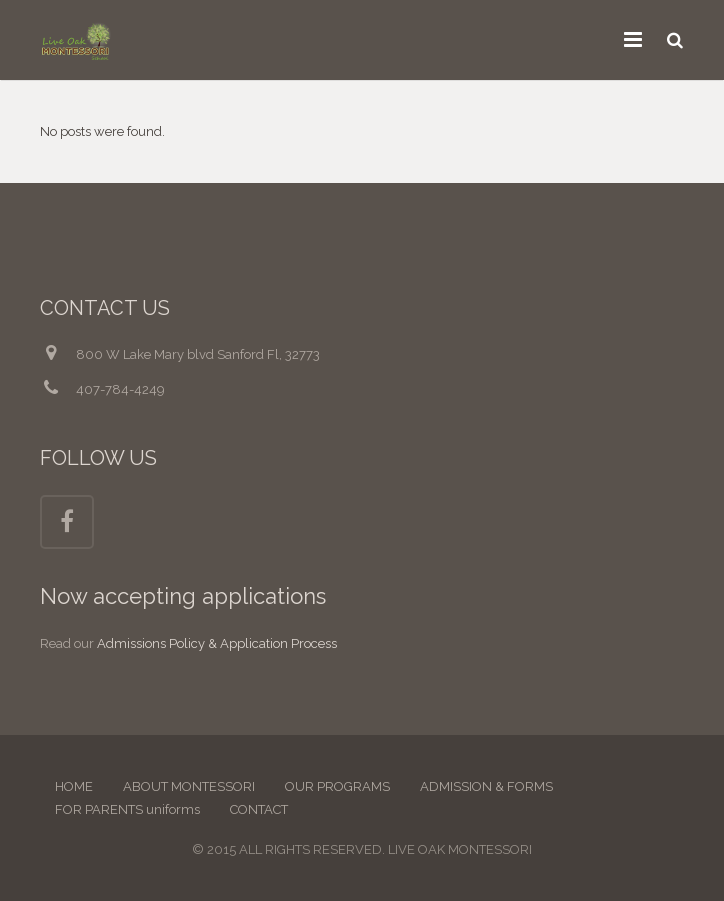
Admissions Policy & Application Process (217, 643)
